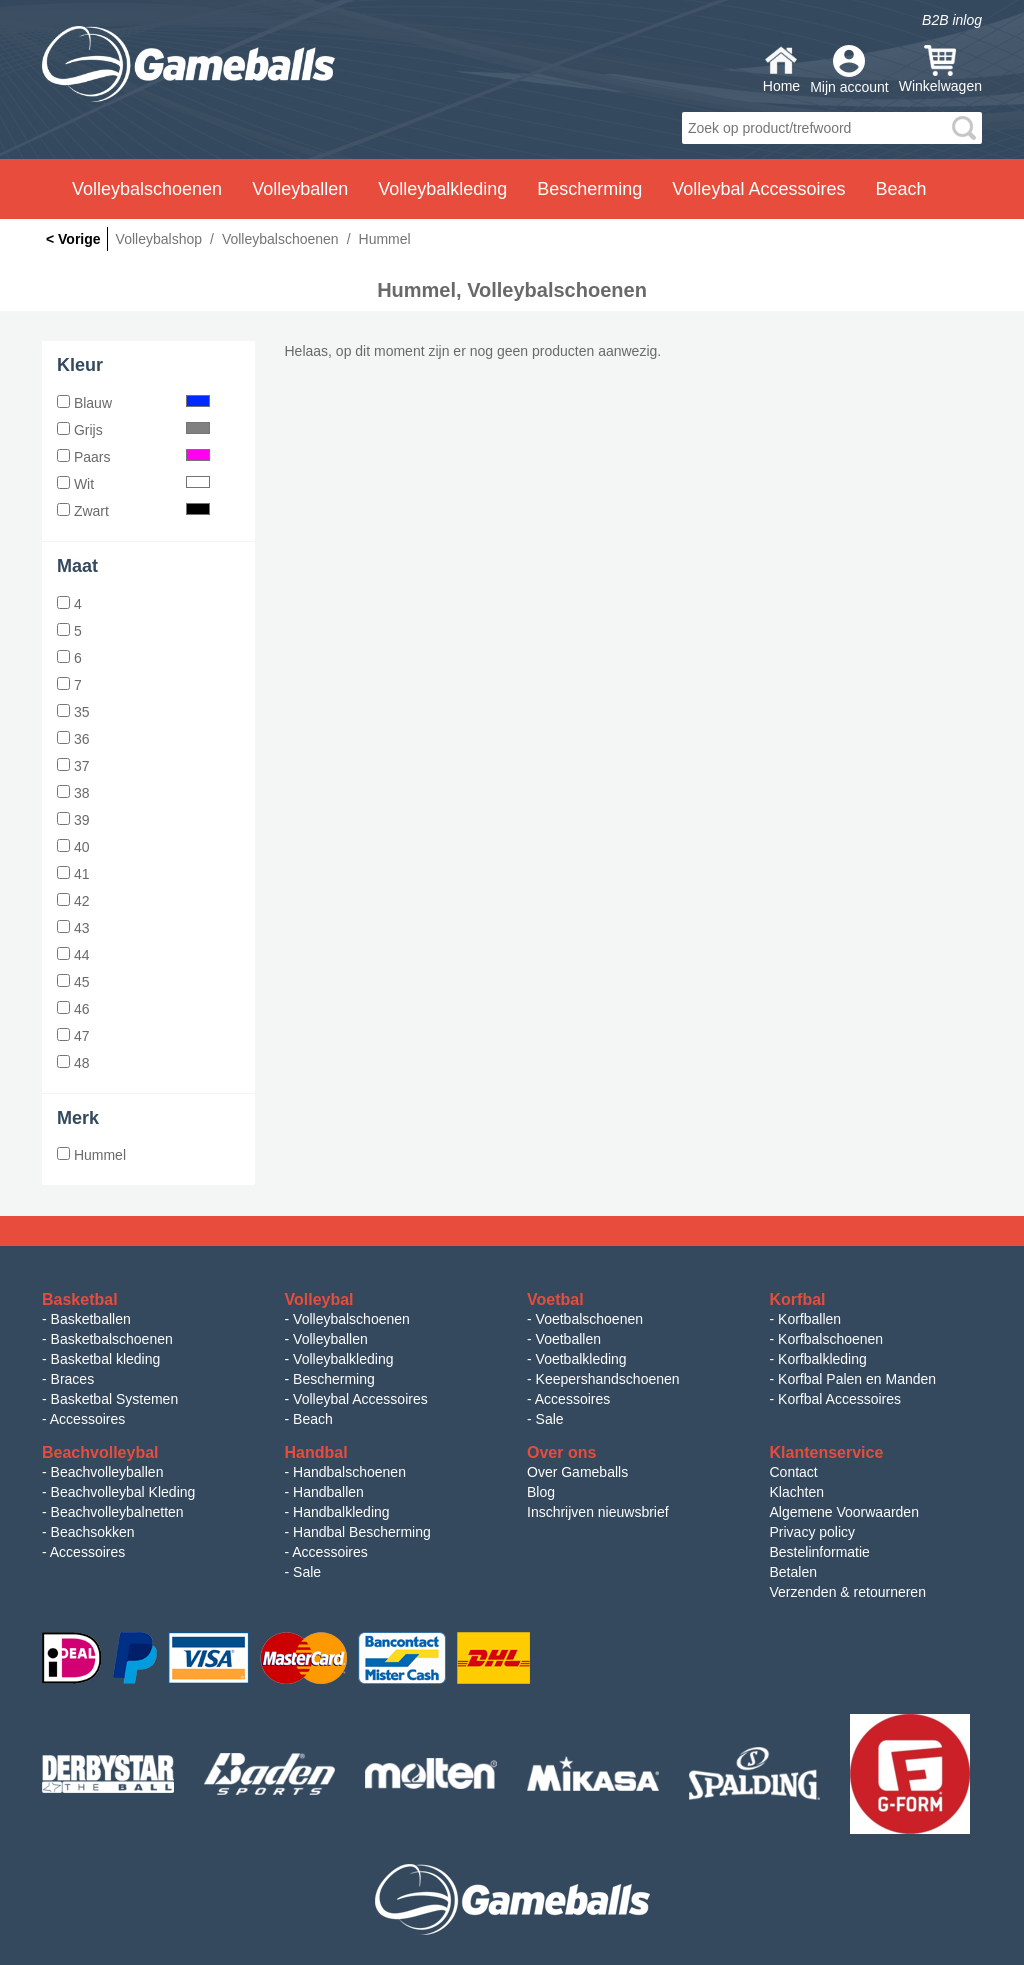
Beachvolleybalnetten (117, 1512)
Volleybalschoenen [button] (147, 189)
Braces (73, 1379)
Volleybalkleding (343, 1359)
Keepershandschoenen (608, 1379)
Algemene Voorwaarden (844, 1512)
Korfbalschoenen (830, 1339)
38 (73, 793)
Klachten (797, 1492)
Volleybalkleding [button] (442, 189)
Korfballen (809, 1319)
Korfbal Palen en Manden (857, 1379)
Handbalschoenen (349, 1472)
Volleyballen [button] (300, 189)
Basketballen (91, 1319)
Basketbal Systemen (115, 1399)
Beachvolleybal (100, 1452)
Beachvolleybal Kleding (123, 1492)
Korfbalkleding (822, 1359)
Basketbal (80, 1299)
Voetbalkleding (581, 1359)
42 (73, 901)
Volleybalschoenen (351, 1319)
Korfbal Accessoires (839, 1399)
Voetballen (568, 1339)
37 (73, 766)
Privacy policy (813, 1532)
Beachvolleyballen (107, 1472)
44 (73, 955)
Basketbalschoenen (112, 1339)
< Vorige (73, 239)
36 (73, 739)
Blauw (133, 403)
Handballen (328, 1492)
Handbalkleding (341, 1512)
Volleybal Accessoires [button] (758, 189)
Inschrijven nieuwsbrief (598, 1512)
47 (73, 1036)
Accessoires (87, 1419)
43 (73, 928)
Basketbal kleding (106, 1359)
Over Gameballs (577, 1472)
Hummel (91, 1155)
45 (73, 982)
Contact (794, 1472)
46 (73, 1009)
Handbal (316, 1452)
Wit (133, 484)
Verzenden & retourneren (848, 1592)
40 (73, 847)
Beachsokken (93, 1532)
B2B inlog (952, 20)
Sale (550, 1419)
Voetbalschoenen (589, 1319)
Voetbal (555, 1299)
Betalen (793, 1572)
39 (73, 820)
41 (73, 874)
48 (73, 1063)
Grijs (133, 430)
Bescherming (334, 1379)
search (964, 128)
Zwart (133, 511)
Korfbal (798, 1299)
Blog (541, 1492)
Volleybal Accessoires (360, 1399)
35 (73, 712)
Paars (133, 457)
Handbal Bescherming (362, 1532)
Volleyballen (330, 1339)
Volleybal (319, 1299)
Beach (900, 189)
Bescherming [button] (589, 189)
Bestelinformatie (820, 1552)
